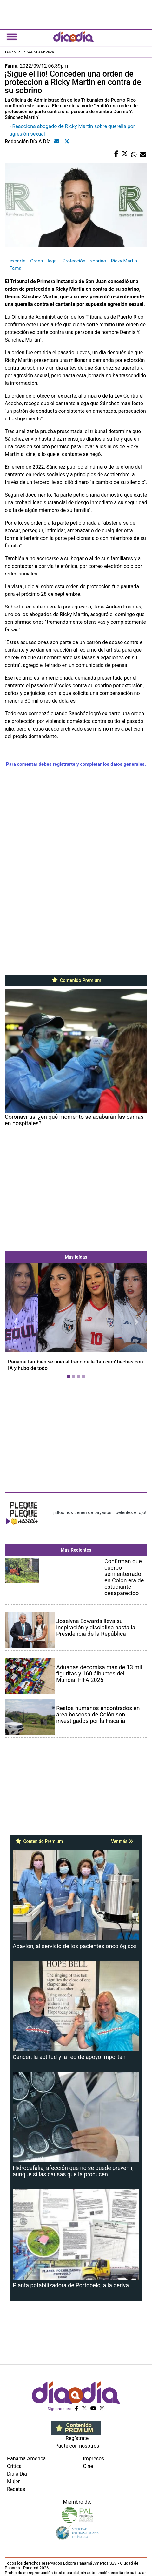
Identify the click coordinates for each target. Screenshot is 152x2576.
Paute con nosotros (77, 2446)
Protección (74, 261)
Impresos (93, 2459)
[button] (15, 1322)
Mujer (13, 2481)
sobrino (98, 261)
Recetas (16, 2489)
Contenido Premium (76, 980)
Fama (16, 268)
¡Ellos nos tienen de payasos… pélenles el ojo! (99, 1512)
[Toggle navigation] (11, 37)
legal (53, 261)
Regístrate (77, 2438)
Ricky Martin (124, 261)
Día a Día (17, 2474)
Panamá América (26, 2459)
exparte (17, 261)
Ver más (122, 1841)
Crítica (14, 2466)
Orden (36, 261)
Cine (88, 2466)
